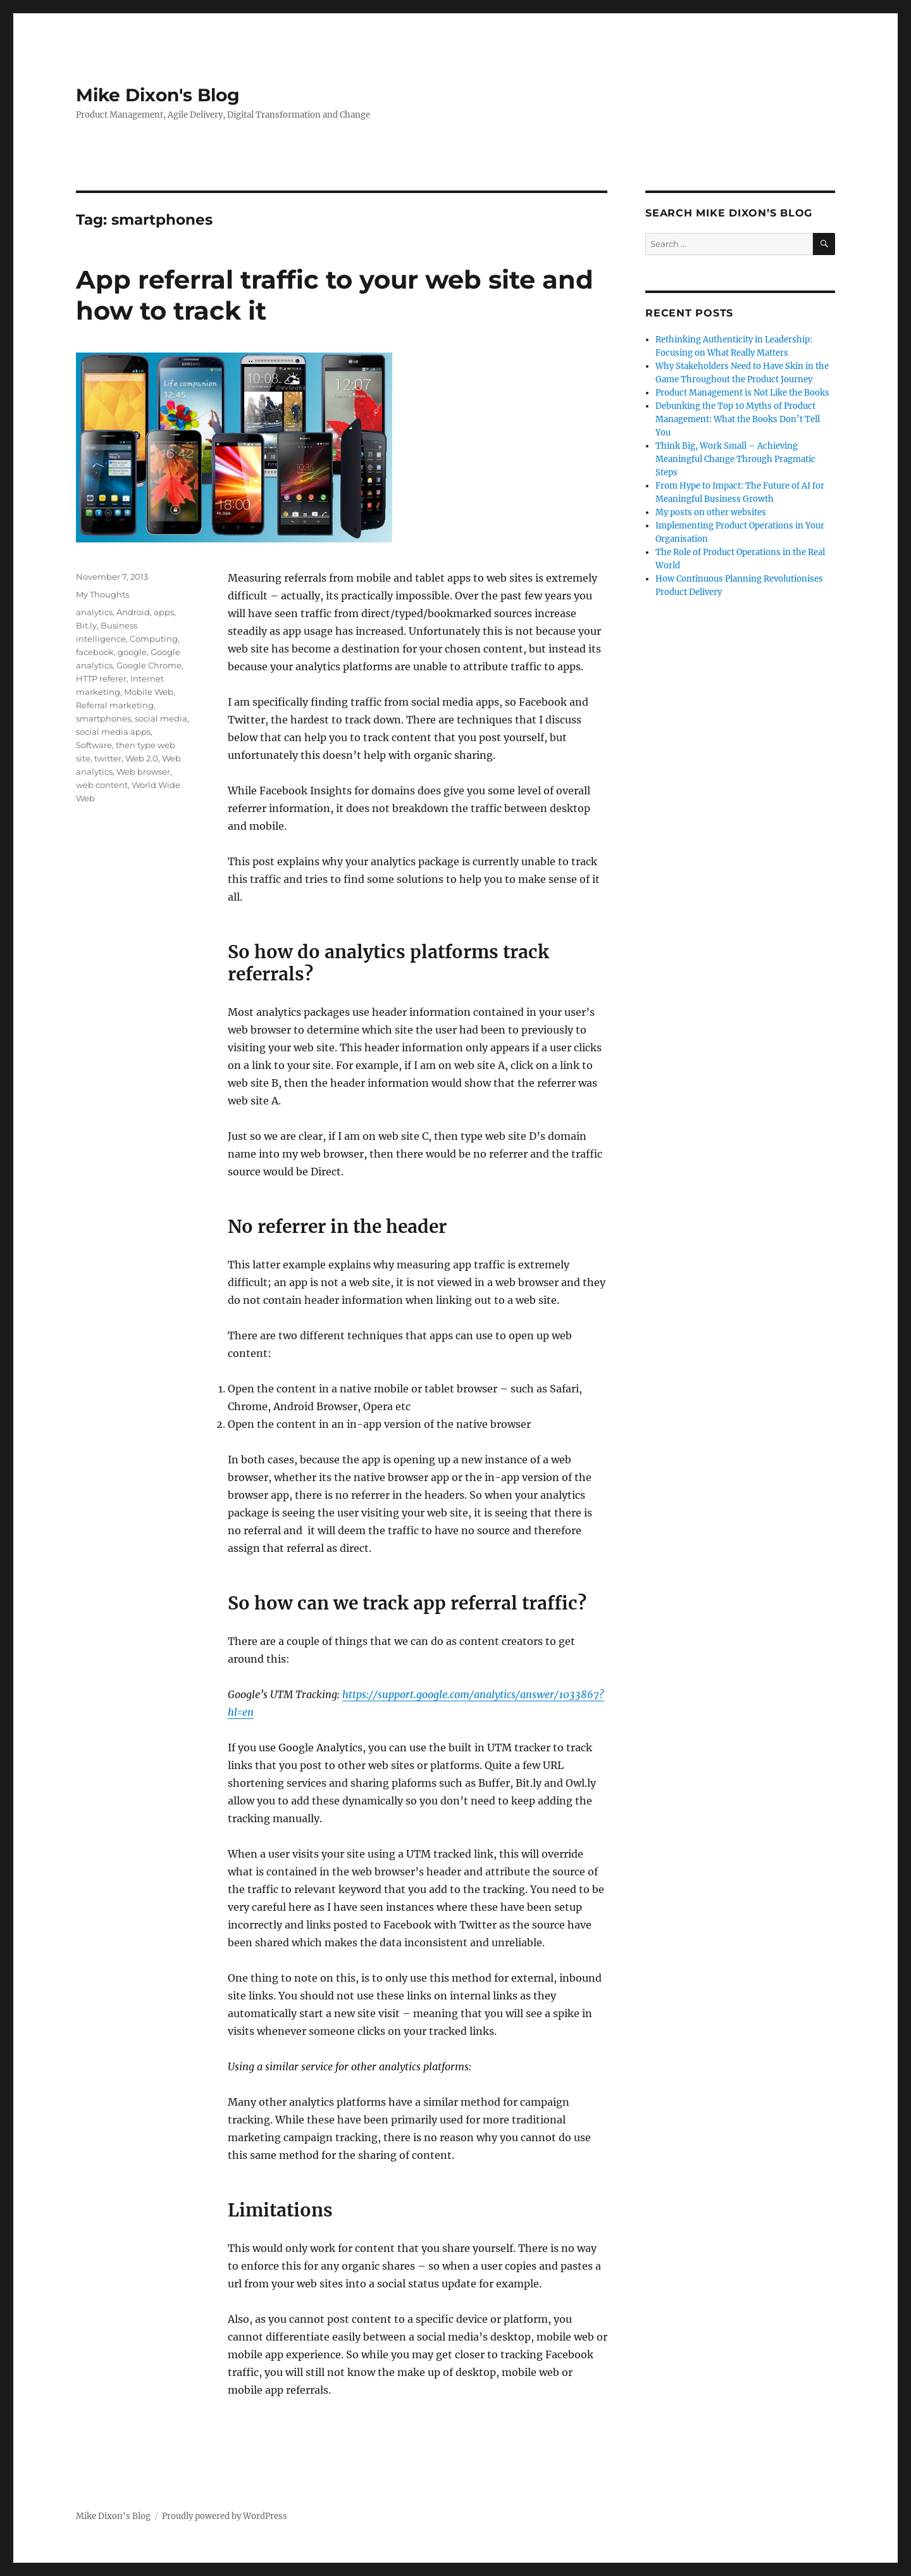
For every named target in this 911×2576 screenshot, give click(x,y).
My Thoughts (102, 594)
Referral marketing (115, 705)
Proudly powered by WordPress (224, 2516)
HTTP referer (101, 678)
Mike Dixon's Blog (158, 95)
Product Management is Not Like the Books (742, 392)
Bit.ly (86, 625)
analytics (94, 612)
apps (164, 612)
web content (102, 785)
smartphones (103, 718)
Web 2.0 (141, 758)
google (132, 652)
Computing (154, 639)
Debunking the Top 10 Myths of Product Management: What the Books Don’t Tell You (737, 419)
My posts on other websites (710, 512)
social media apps (113, 732)
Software (94, 745)
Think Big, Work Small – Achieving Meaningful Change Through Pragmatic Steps (735, 459)
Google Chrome (149, 665)
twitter (107, 758)
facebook (95, 652)
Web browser (143, 771)
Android (133, 612)
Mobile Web (148, 692)
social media (161, 718)
